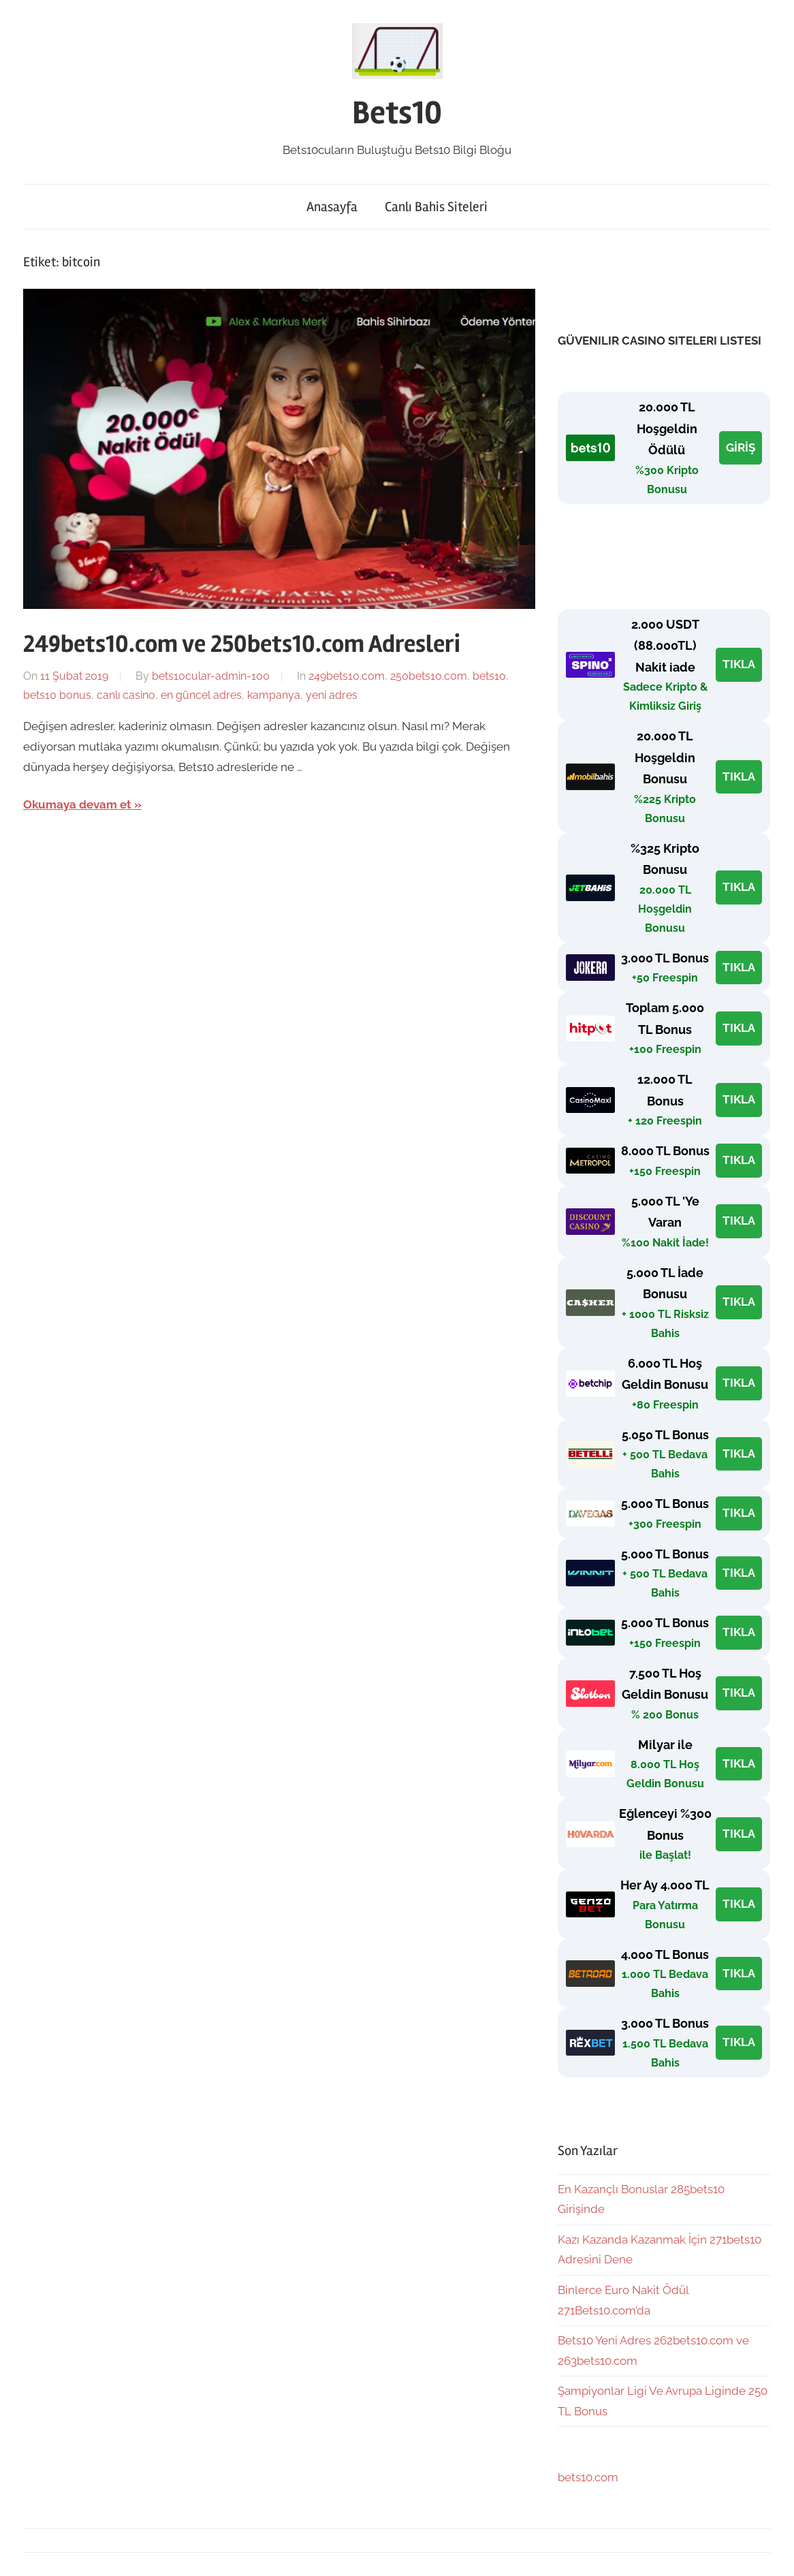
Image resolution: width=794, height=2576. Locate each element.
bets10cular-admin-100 (211, 676)
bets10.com (588, 2477)
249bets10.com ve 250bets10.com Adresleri (241, 644)
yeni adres (332, 695)
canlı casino (126, 695)
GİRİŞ (740, 447)
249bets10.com (346, 676)
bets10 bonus (57, 695)
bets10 (489, 676)
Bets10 (397, 113)
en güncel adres (201, 695)
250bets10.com (428, 676)
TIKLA (738, 664)
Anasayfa (332, 206)
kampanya (273, 695)
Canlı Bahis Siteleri (436, 206)
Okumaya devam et (77, 804)
